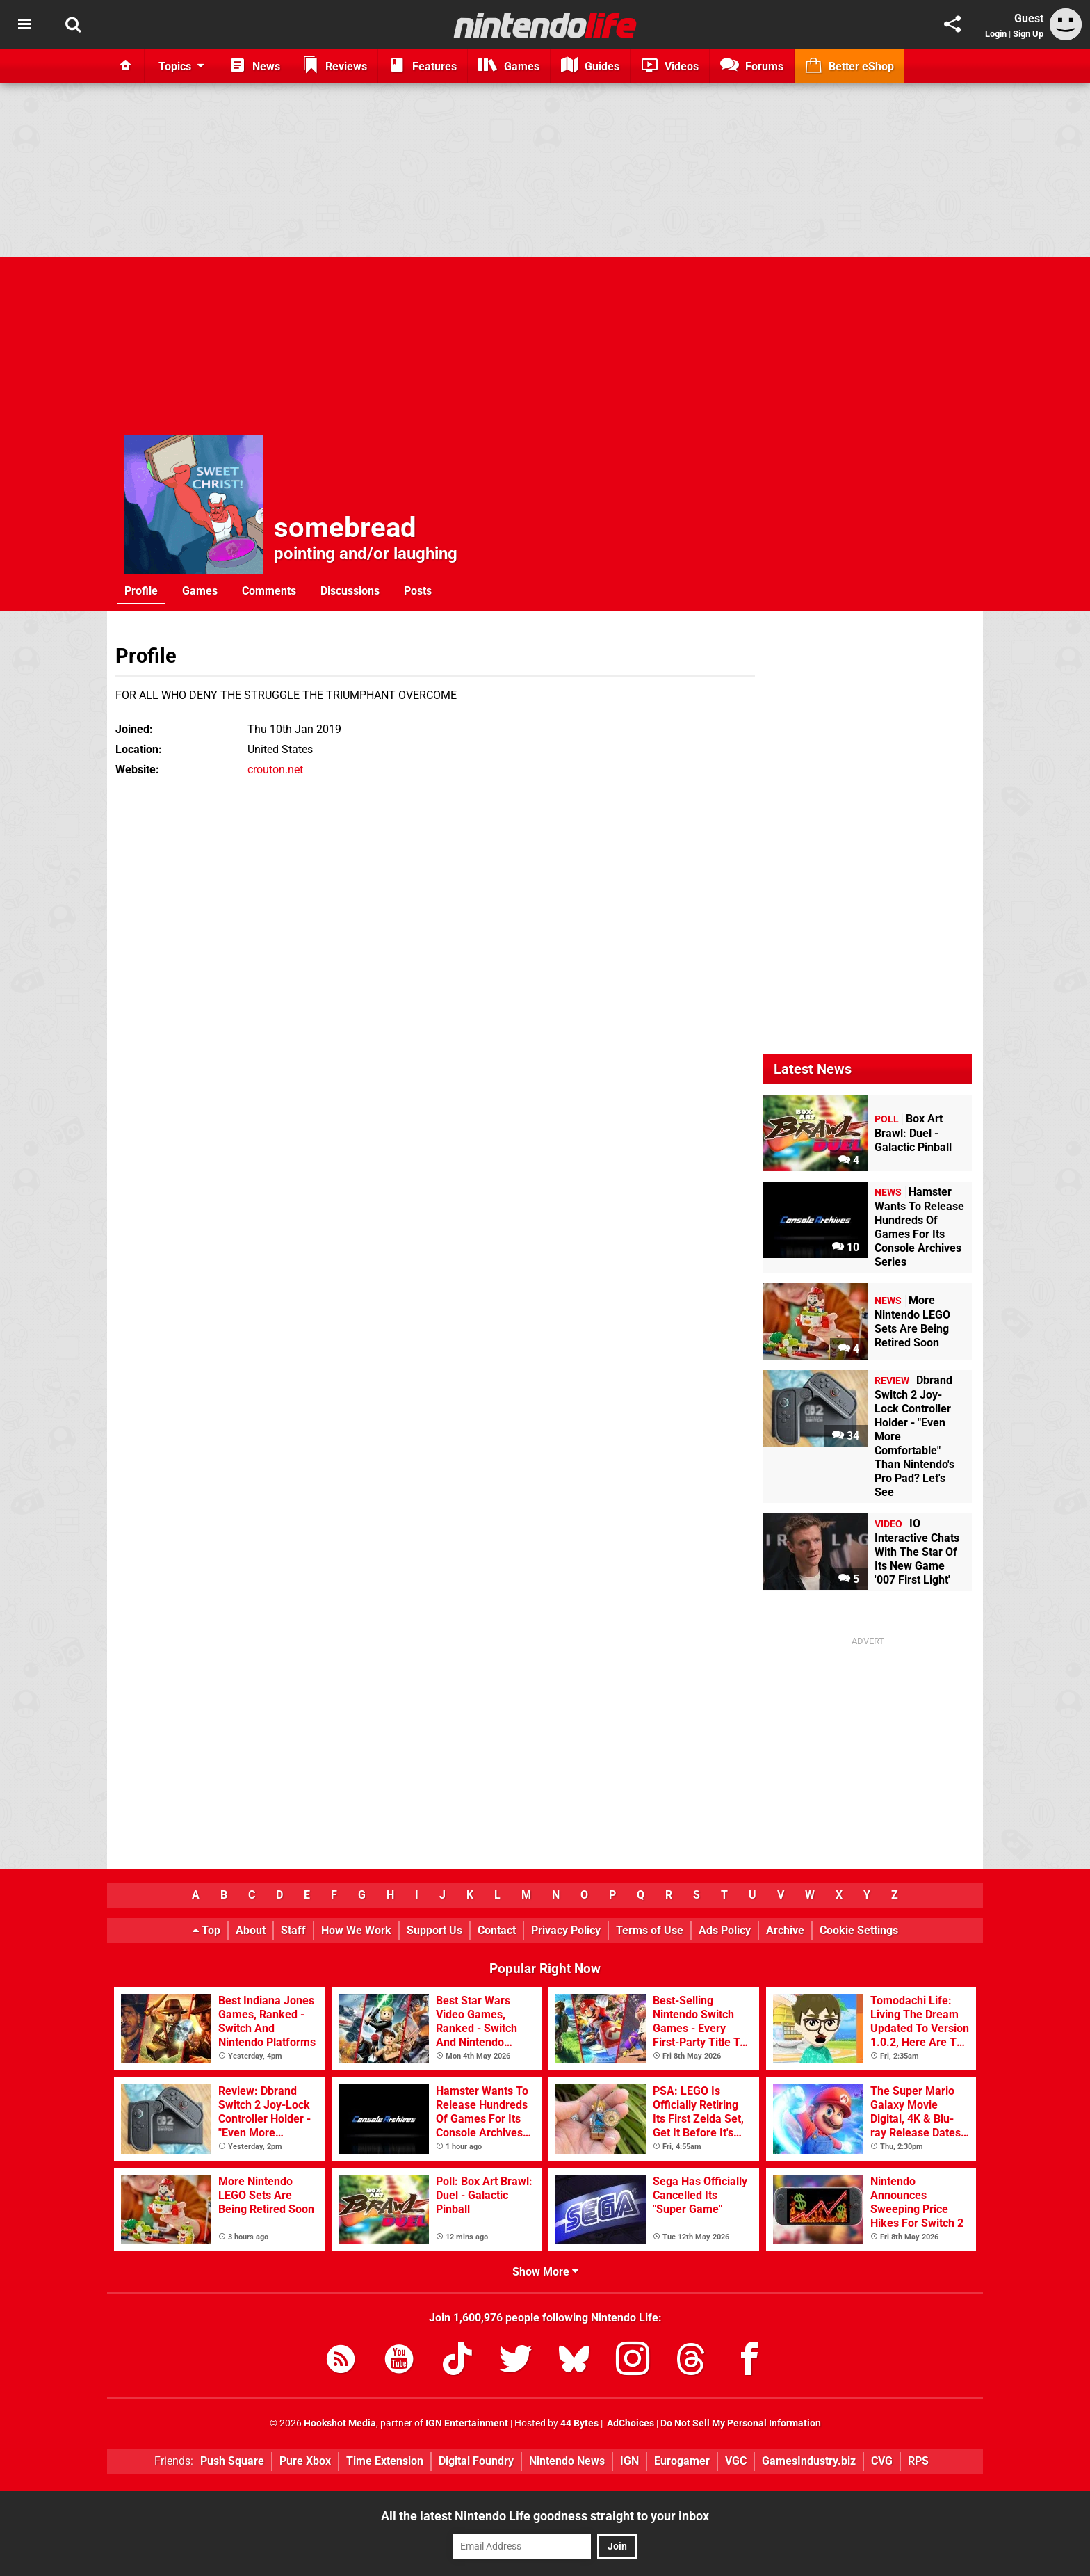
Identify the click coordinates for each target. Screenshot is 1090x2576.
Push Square (232, 2461)
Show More (545, 2271)
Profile (141, 590)
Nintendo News (567, 2461)
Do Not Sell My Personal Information (740, 2423)
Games (200, 590)
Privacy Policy (566, 1930)
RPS (918, 2461)
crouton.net (275, 769)
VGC (736, 2461)
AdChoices (629, 2423)
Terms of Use (649, 1930)
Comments (269, 590)
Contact (497, 1930)
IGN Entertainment (466, 2423)
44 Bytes (579, 2423)
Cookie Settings (859, 1930)
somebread (345, 527)
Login (996, 34)
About (251, 1930)
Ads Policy (725, 1930)
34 (845, 1435)
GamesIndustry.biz (809, 2461)
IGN (629, 2461)
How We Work (356, 1930)
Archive (785, 1930)
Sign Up (1028, 34)
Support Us (434, 1930)
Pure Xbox (305, 2461)
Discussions (350, 590)
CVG (882, 2461)
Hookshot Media (340, 2423)
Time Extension (384, 2461)
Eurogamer (682, 2461)
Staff (293, 1930)
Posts (418, 590)
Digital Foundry (476, 2461)
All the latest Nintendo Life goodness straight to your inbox (545, 2516)
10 (845, 1247)
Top (206, 1930)
